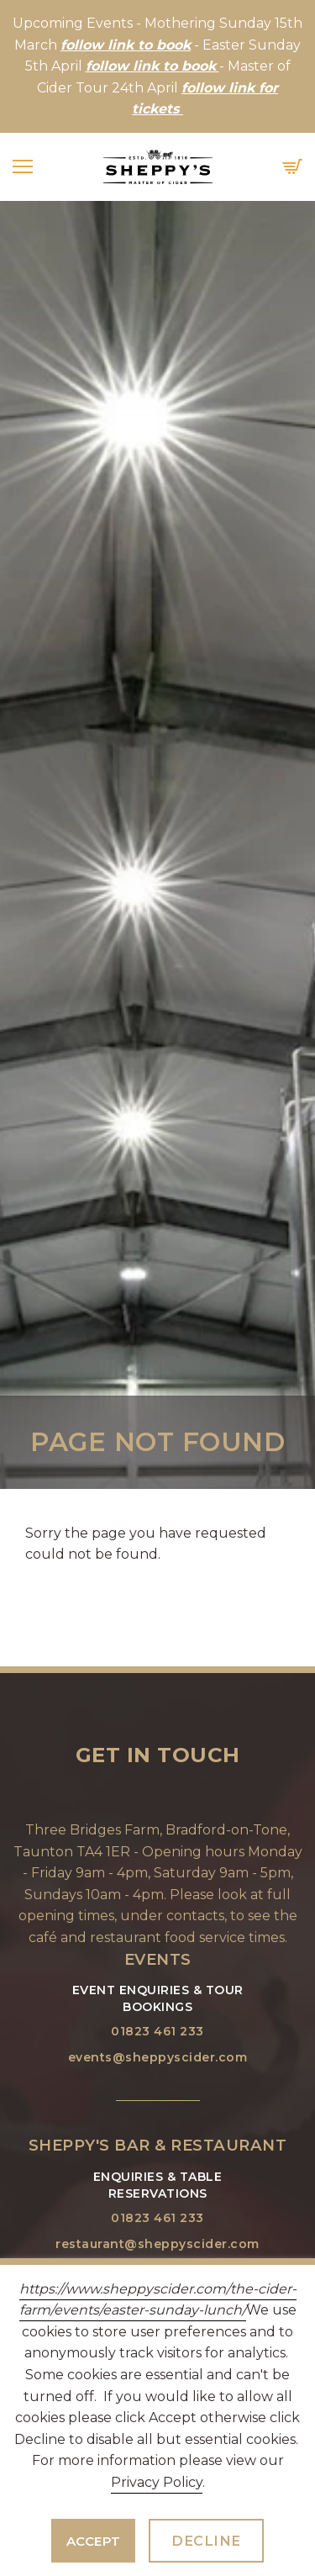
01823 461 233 (157, 2031)
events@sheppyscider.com (158, 2057)
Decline (206, 2540)
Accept (93, 2541)
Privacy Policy (156, 2482)
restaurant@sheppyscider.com (157, 2243)
